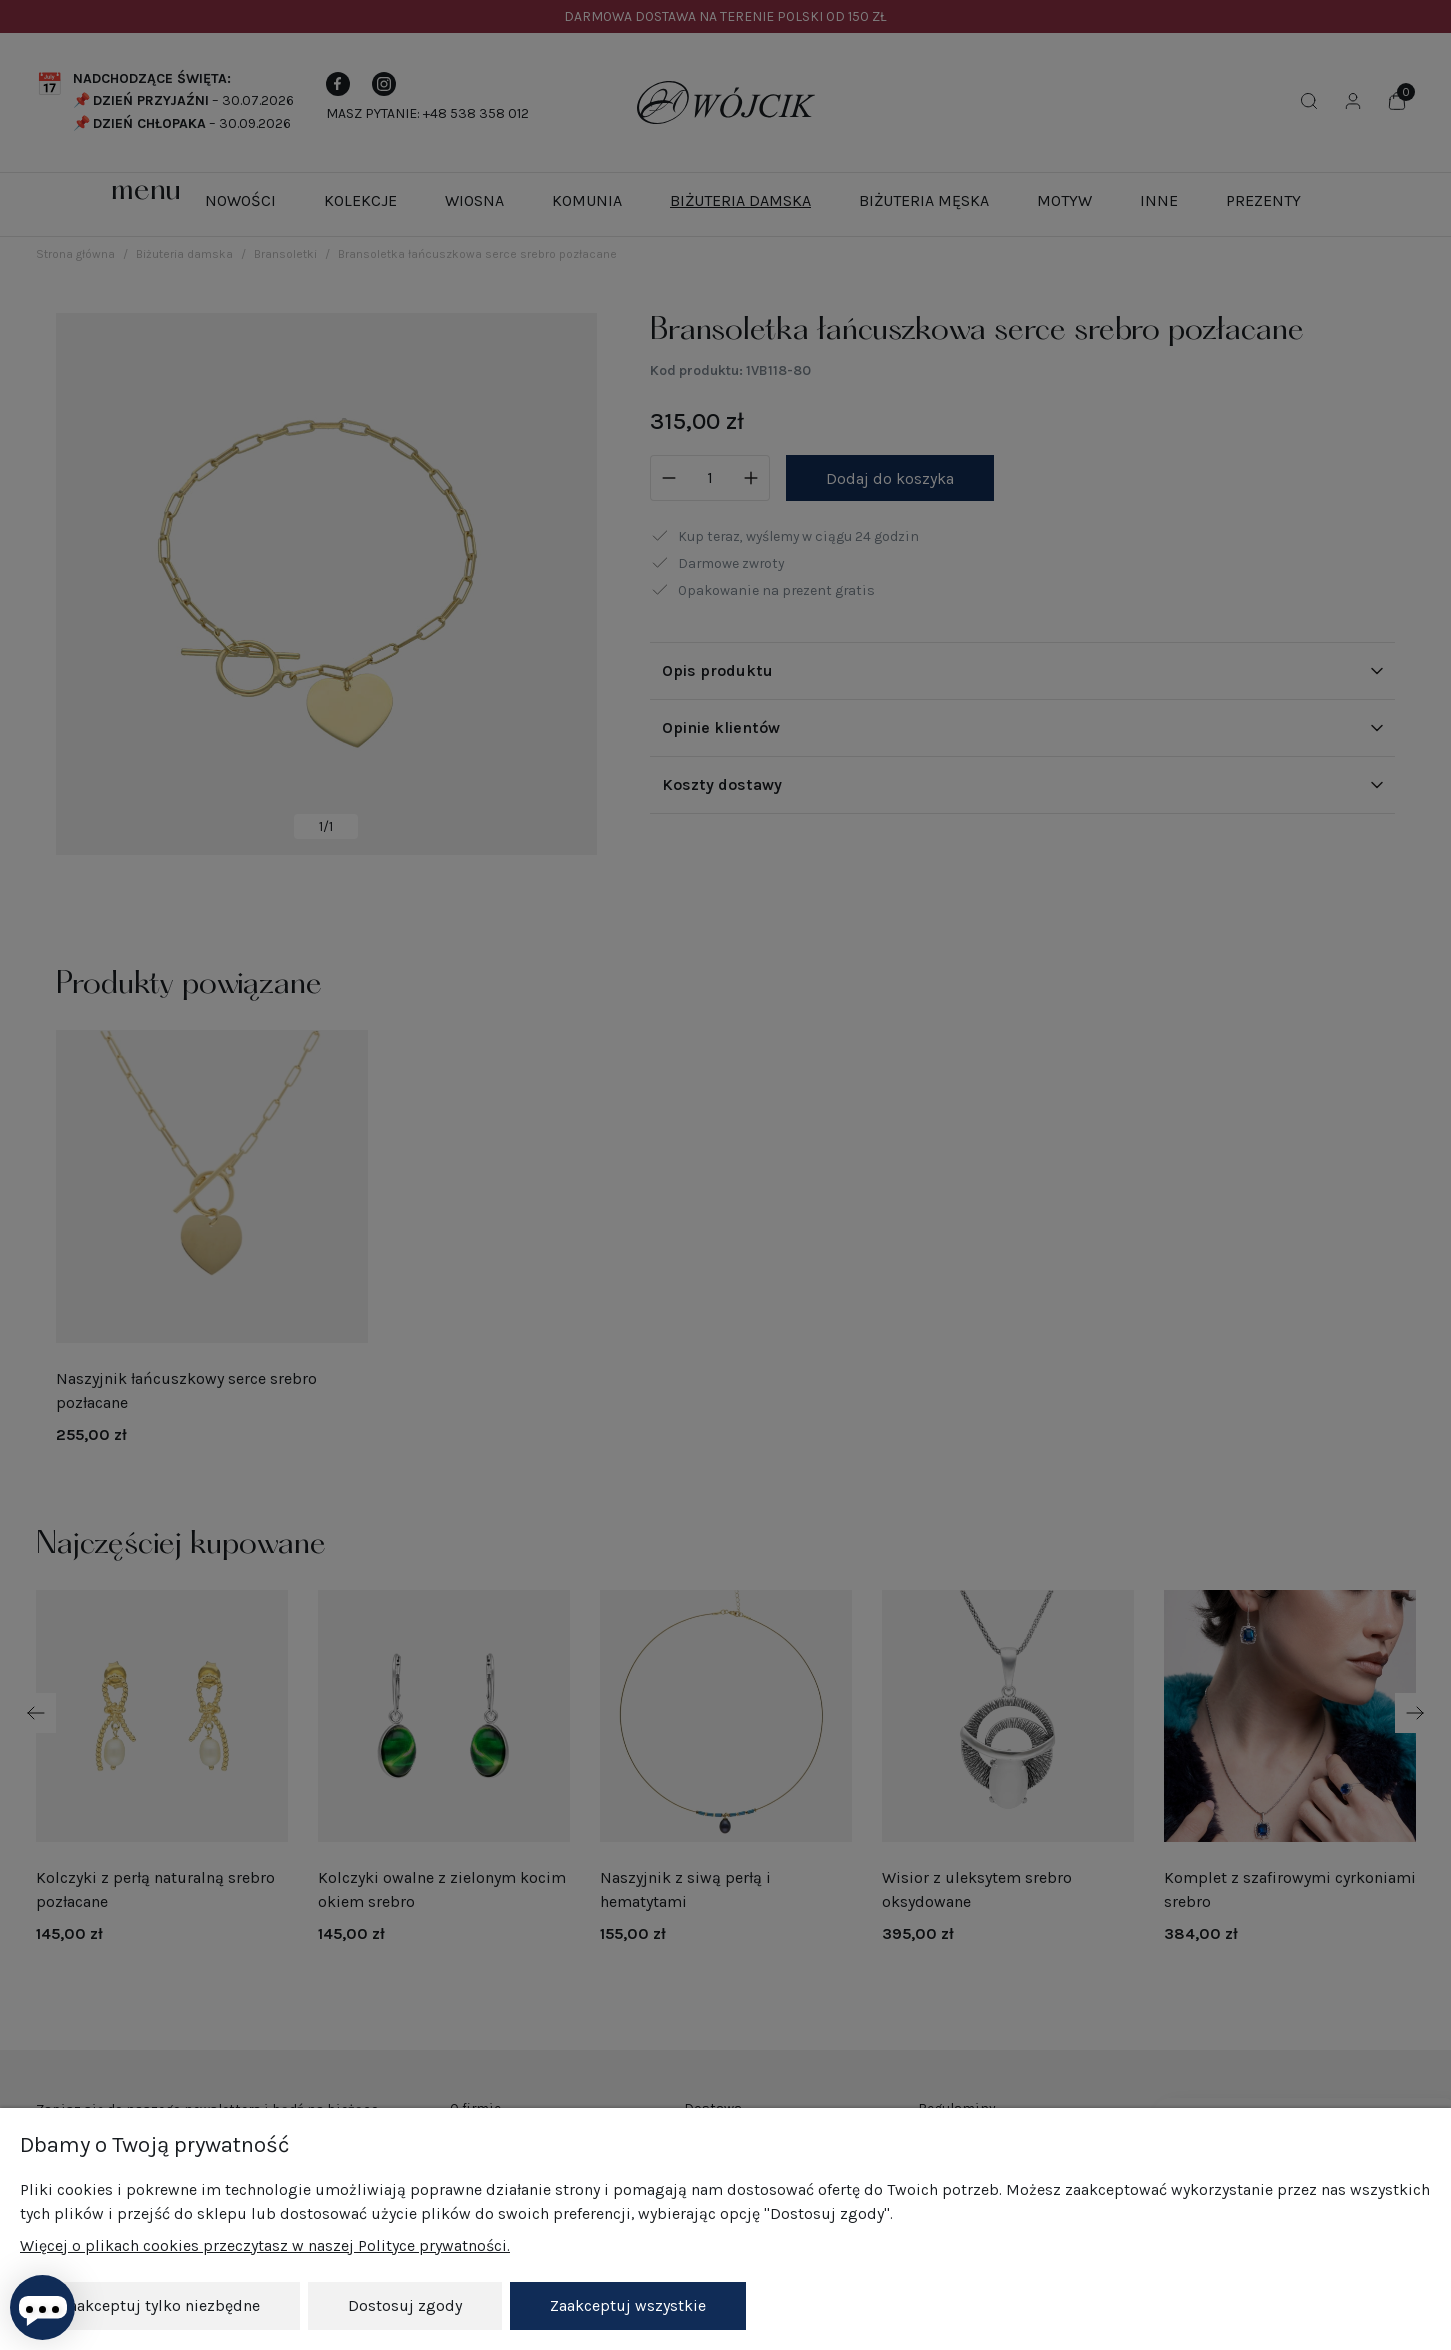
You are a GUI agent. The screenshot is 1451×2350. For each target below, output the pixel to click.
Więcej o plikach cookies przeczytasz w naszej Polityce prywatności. (265, 2245)
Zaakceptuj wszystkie (628, 2305)
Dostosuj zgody (405, 2305)
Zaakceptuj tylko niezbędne (160, 2305)
